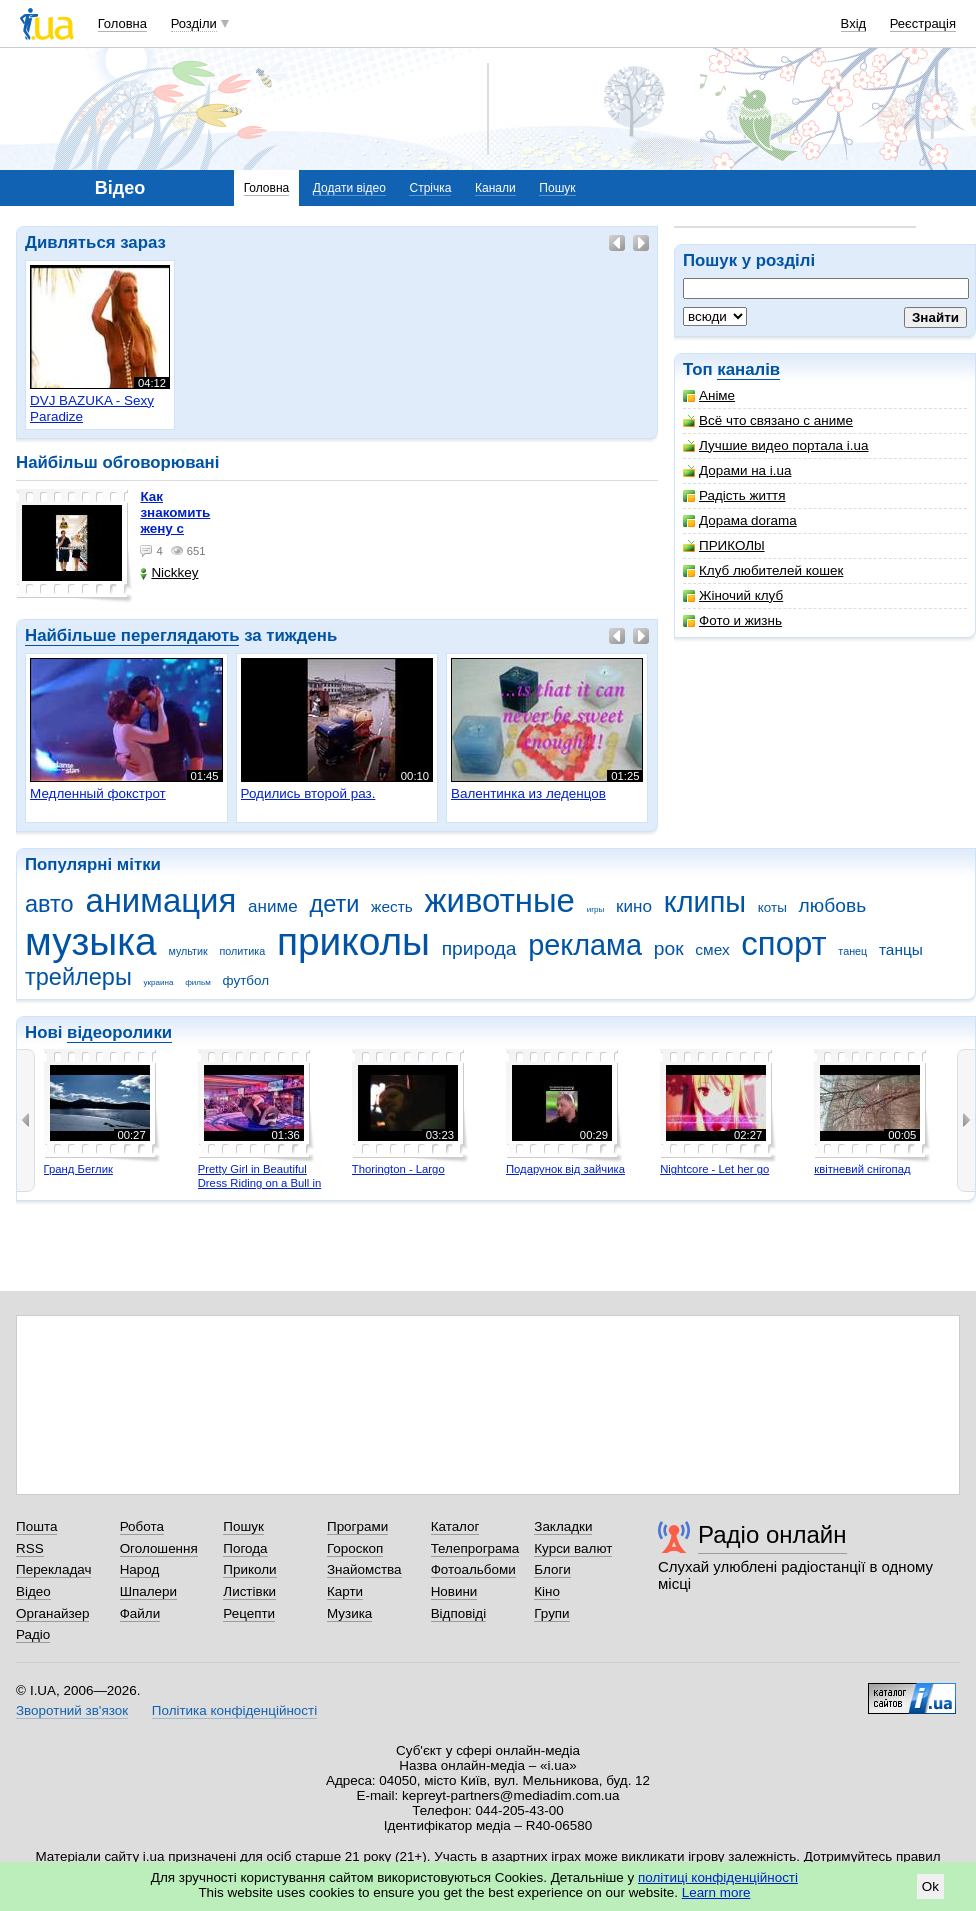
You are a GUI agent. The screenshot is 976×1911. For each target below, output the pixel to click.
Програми (357, 1526)
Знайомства (364, 1569)
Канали (495, 188)
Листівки (249, 1591)
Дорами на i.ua (737, 470)
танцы (901, 949)
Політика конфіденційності (234, 1710)
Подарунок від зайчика (565, 1169)
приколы (353, 941)
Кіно (547, 1591)
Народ (140, 1569)
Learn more (716, 1892)
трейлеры (78, 977)
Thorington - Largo (398, 1169)
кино (634, 906)
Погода (245, 1548)
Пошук (557, 188)
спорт (783, 943)
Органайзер (52, 1613)
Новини (454, 1591)
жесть (392, 906)
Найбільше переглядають (132, 635)
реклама (585, 945)
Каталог (455, 1526)
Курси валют (573, 1548)
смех (712, 949)
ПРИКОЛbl (724, 545)
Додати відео (349, 188)
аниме (273, 906)
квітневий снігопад (862, 1169)
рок (669, 948)
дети (334, 904)
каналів (748, 369)
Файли (140, 1613)
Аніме (709, 395)
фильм (198, 982)
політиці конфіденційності (718, 1877)
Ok (930, 1886)
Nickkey (169, 572)
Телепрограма (475, 1548)
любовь (833, 905)
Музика (349, 1613)
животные (500, 900)
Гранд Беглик (78, 1169)
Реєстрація (923, 23)
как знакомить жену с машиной (175, 520)
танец (852, 951)
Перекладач (53, 1569)
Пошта (36, 1526)
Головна (122, 23)
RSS (30, 1548)
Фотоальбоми (473, 1569)
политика (243, 951)
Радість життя (734, 495)
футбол (246, 980)
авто (49, 904)
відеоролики (119, 1032)
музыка (91, 941)
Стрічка (430, 188)
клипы (705, 902)
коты (772, 907)
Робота (142, 1526)
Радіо (33, 1634)
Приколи (249, 1569)
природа (479, 948)
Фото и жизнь (732, 620)
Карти (345, 1591)
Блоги (552, 1569)
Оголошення (159, 1548)
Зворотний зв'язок (72, 1710)
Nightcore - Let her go (714, 1169)
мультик (187, 951)
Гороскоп (355, 1548)
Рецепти (249, 1613)
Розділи (194, 23)
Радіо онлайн (772, 1534)
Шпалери (148, 1591)
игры (596, 909)
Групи (551, 1613)
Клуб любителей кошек (763, 570)
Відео (33, 1591)
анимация (160, 900)
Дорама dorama (740, 520)
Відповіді (459, 1613)
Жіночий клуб (733, 595)
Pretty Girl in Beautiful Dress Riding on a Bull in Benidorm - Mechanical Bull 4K (260, 1189)
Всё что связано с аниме (768, 420)
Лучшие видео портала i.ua (775, 445)
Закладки (563, 1526)
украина (159, 982)
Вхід (854, 23)
